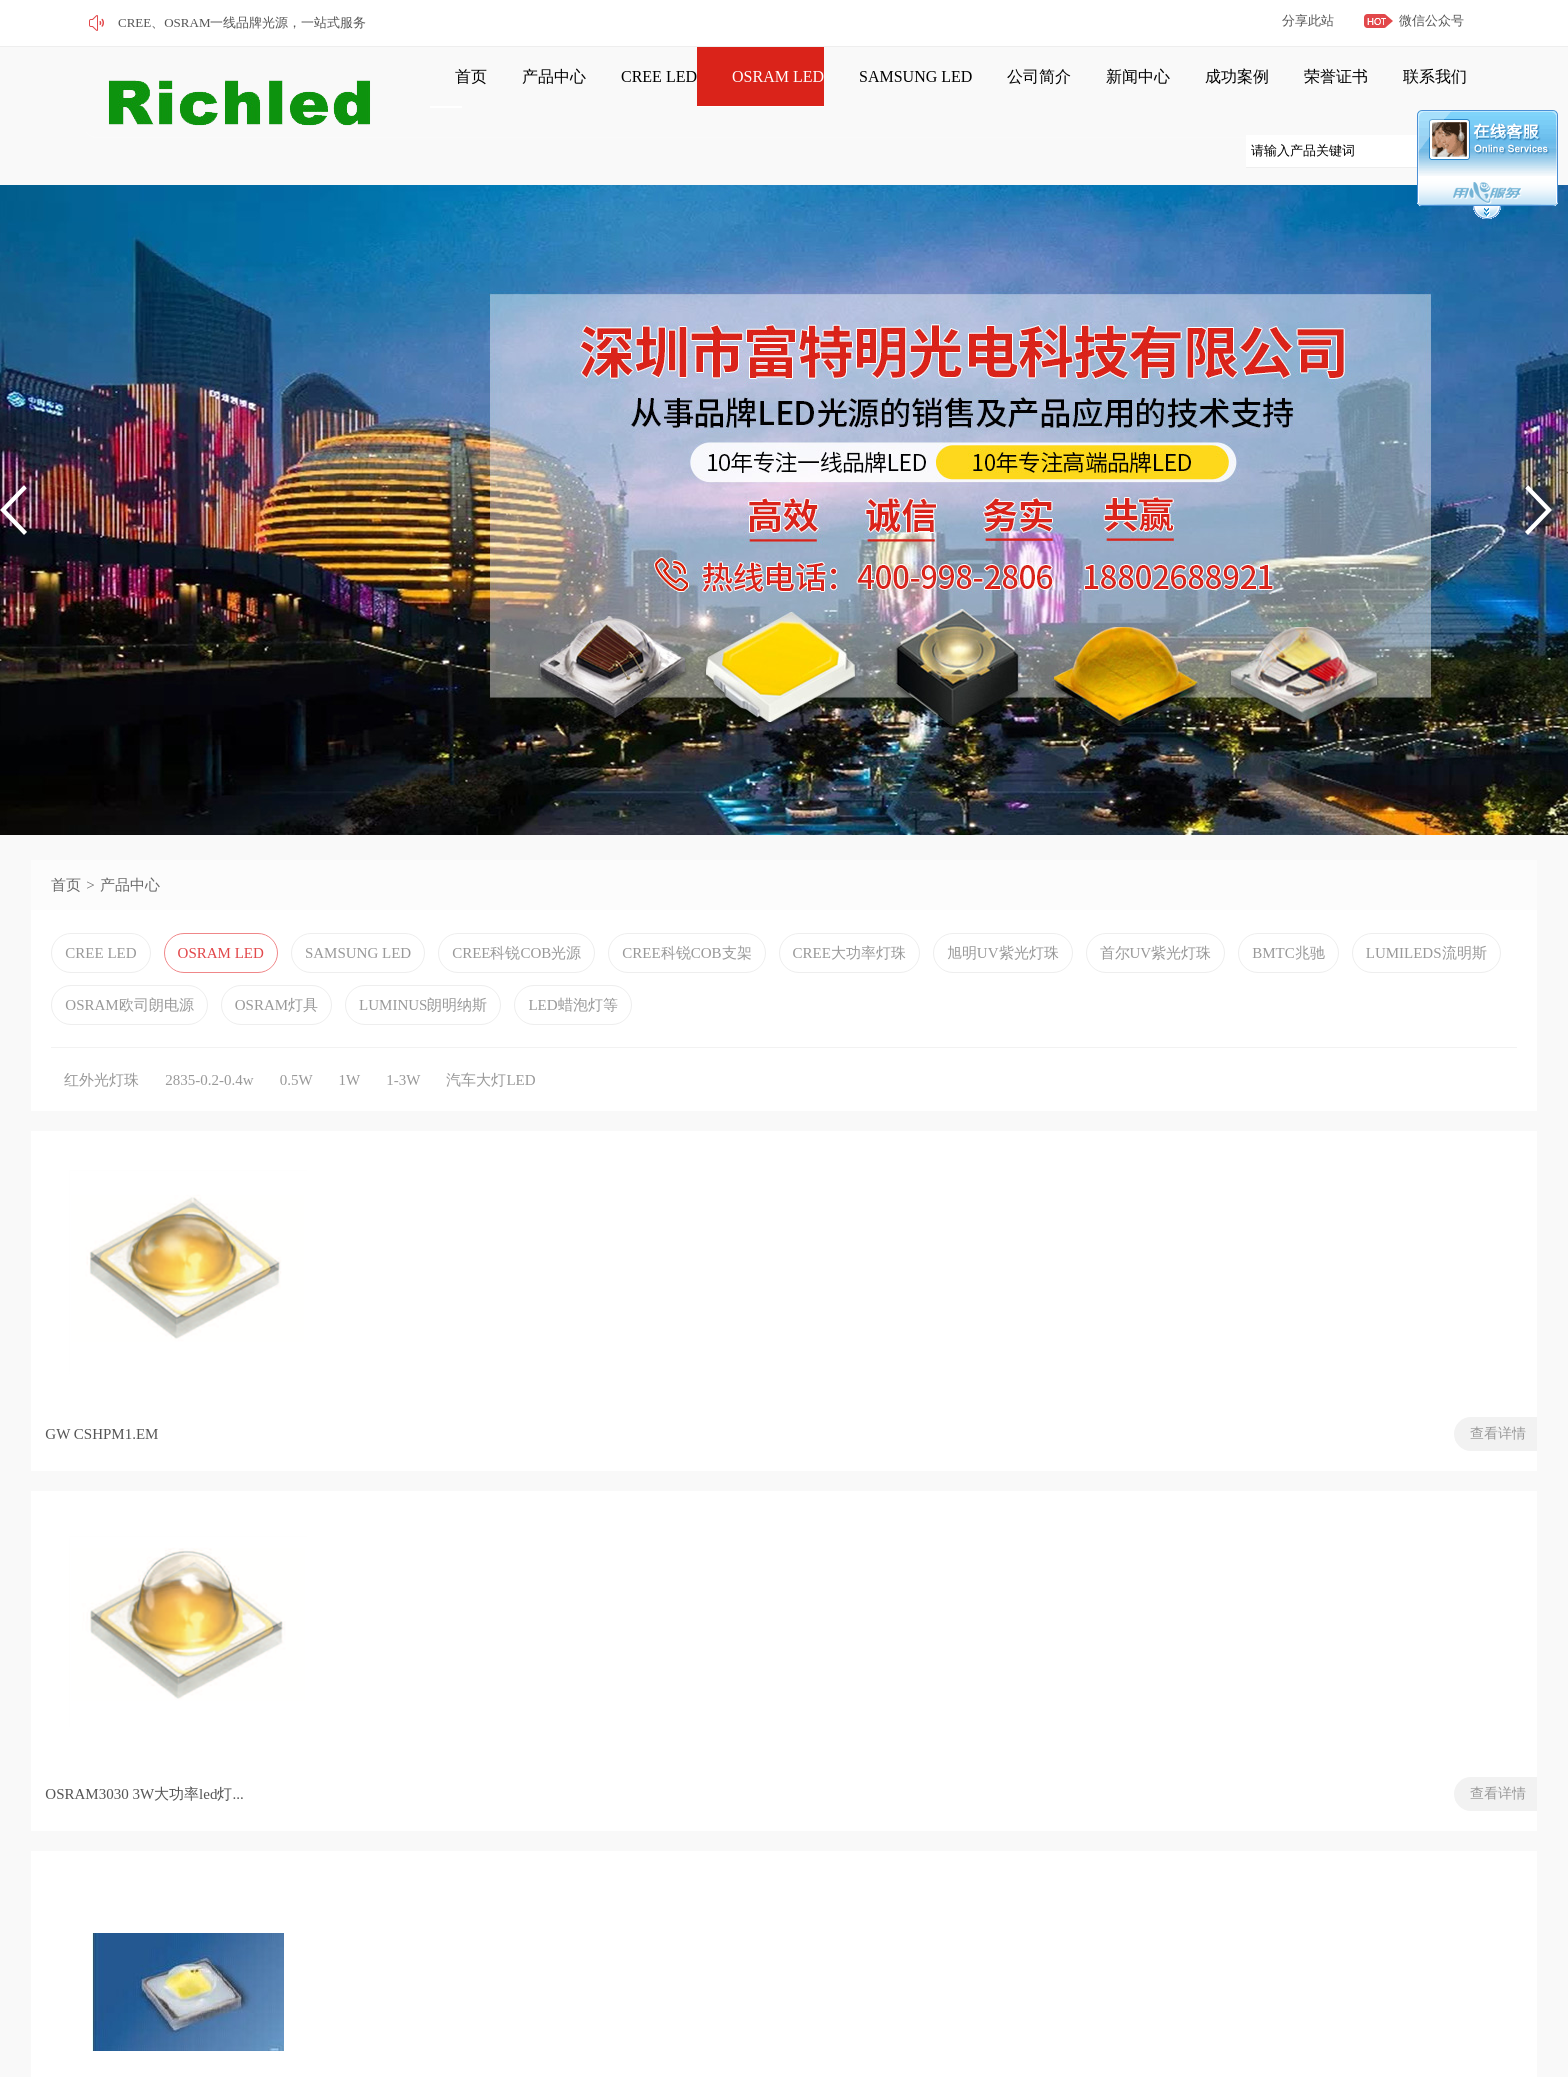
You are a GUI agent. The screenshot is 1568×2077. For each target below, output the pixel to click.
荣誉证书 (1225, 91)
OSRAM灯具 (276, 1035)
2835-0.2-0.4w (209, 1110)
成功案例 (1137, 91)
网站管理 (181, 2050)
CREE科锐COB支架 (686, 983)
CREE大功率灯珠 (849, 983)
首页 (448, 91)
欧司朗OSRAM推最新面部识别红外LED (1241, 1786)
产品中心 (520, 91)
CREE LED (614, 91)
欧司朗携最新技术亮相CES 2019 (1215, 1684)
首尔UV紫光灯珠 (1156, 983)
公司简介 (961, 91)
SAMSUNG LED (848, 91)
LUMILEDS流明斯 (1426, 983)
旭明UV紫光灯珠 (1003, 983)
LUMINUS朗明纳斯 (423, 1035)
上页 (133, 1556)
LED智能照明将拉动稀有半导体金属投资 (1244, 1718)
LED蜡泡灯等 (572, 1035)
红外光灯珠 (101, 1110)
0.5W (296, 1110)
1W (350, 1110)
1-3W (403, 1110)
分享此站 (1308, 20)
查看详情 (306, 1468)
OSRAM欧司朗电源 (129, 1035)
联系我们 (1313, 91)
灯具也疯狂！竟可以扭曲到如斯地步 (1230, 1752)
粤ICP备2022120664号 (304, 2022)
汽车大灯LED (490, 1110)
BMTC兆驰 (1288, 983)
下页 (254, 1556)
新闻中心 (1049, 91)
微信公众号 (1431, 20)
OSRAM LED (722, 91)
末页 (322, 1556)
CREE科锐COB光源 (516, 983)
